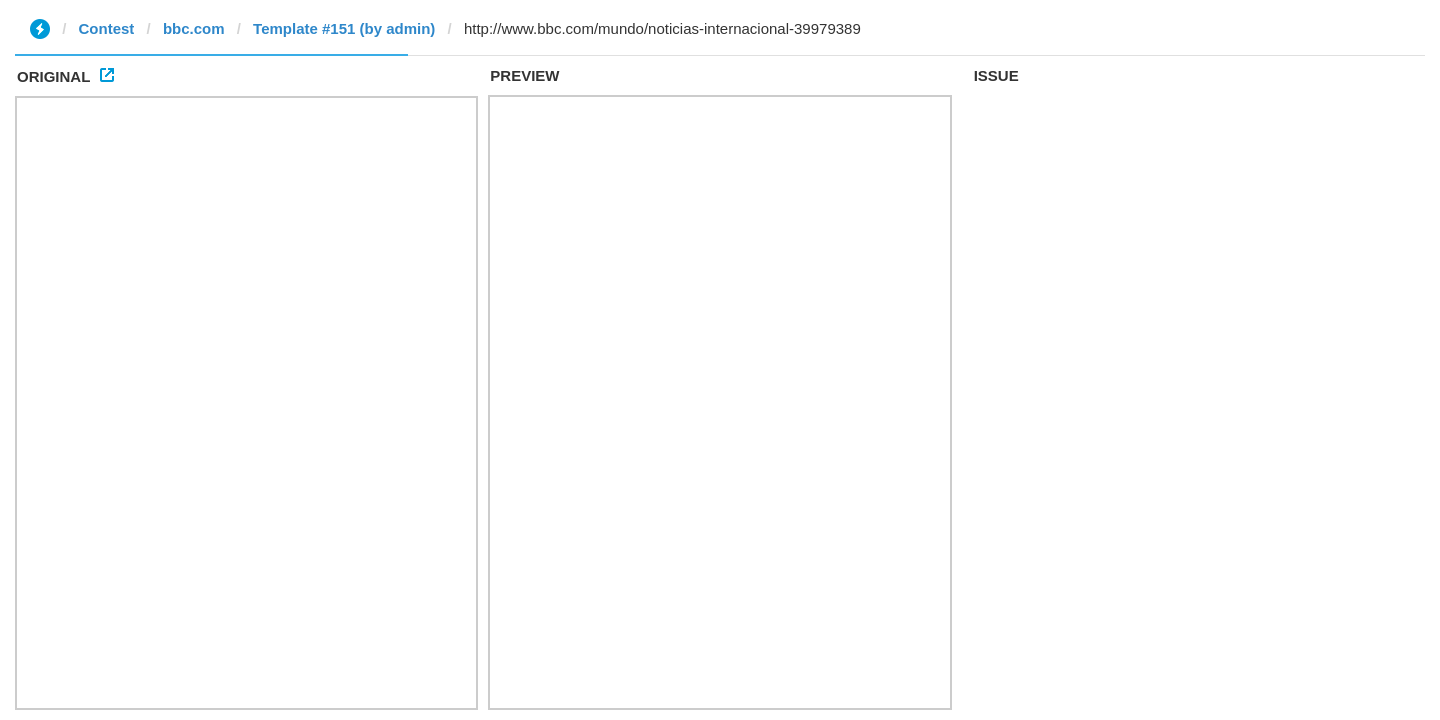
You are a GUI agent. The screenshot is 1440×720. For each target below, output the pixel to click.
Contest (107, 28)
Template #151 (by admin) (344, 28)
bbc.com (194, 28)
